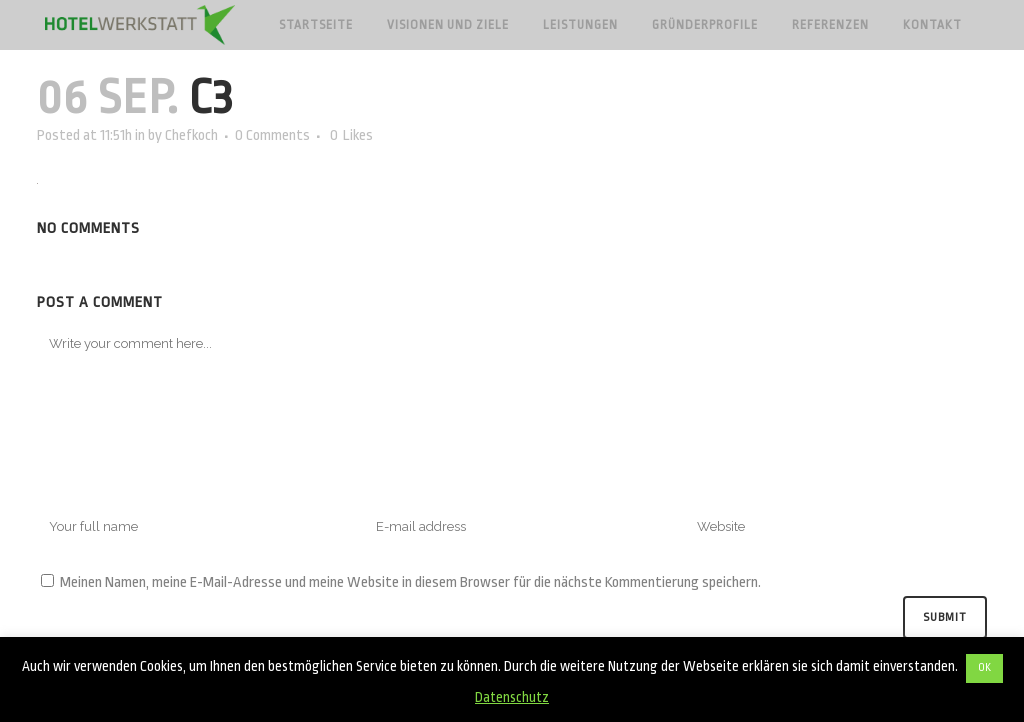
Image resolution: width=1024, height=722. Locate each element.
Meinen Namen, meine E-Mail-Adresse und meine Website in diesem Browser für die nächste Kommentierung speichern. (410, 582)
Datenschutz (512, 697)
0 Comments (272, 135)
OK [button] (984, 668)
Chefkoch (191, 135)
